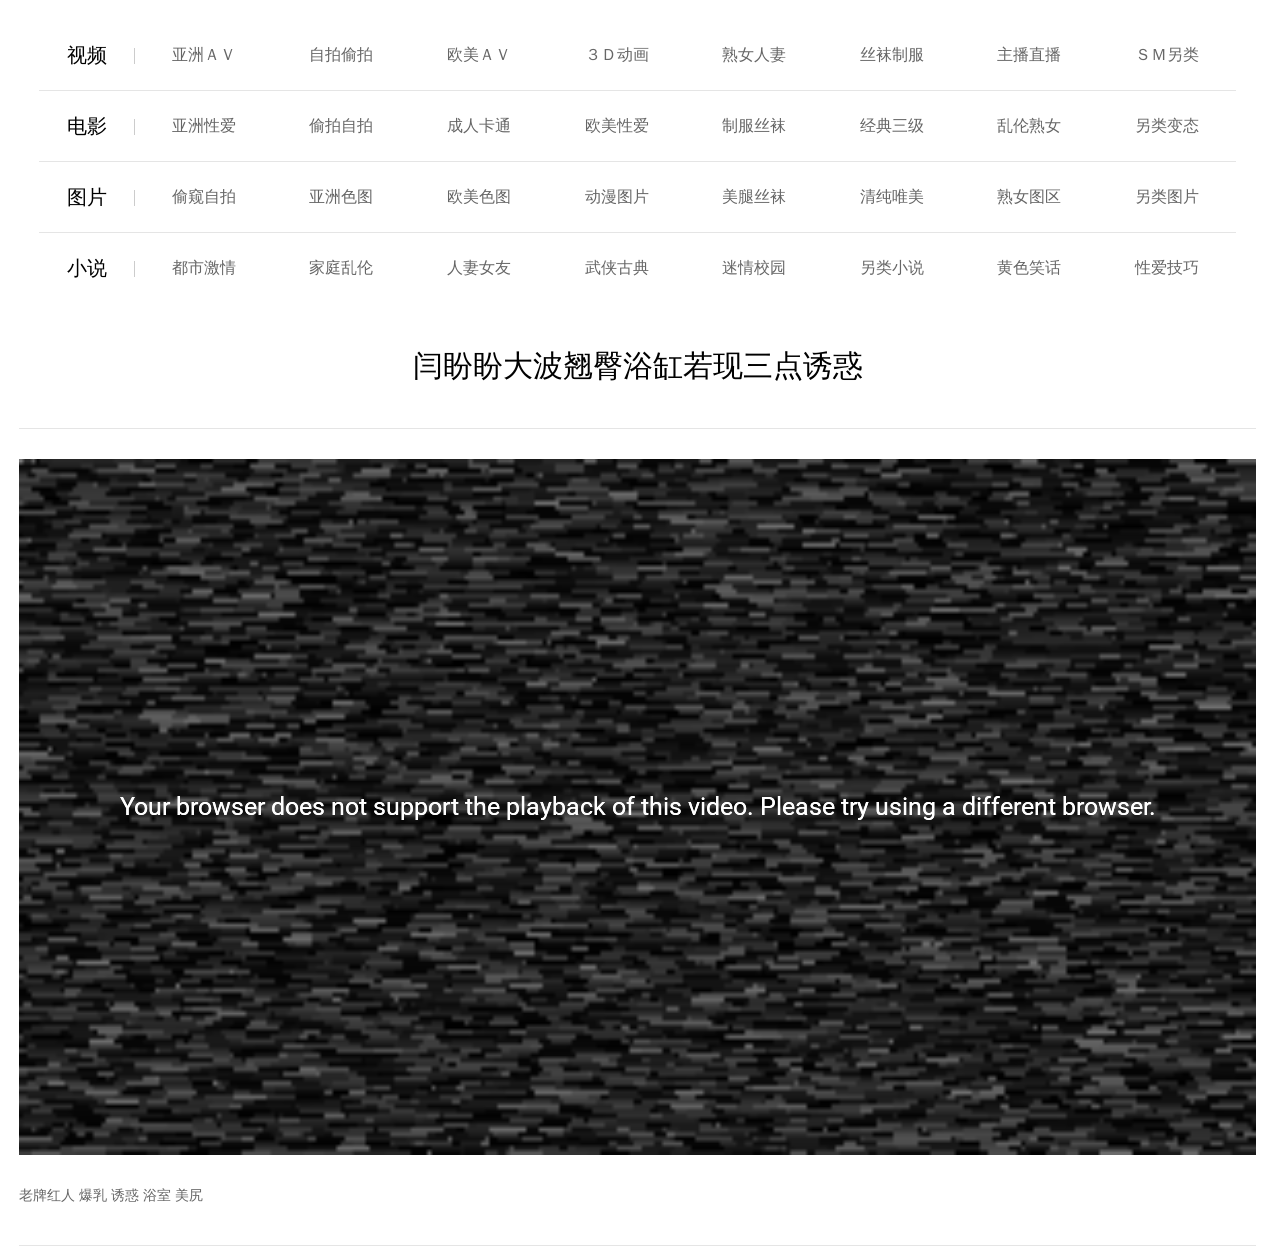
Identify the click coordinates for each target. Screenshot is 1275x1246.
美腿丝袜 (754, 196)
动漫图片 (617, 196)
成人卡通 (479, 125)
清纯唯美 (892, 196)
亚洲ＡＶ (204, 54)
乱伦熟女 (1029, 125)
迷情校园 (754, 267)
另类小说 (892, 267)
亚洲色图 (341, 196)
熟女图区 (1029, 196)
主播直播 (1029, 54)
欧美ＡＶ (479, 54)
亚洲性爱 (204, 125)
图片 (87, 197)
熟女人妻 (754, 54)
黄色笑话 (1029, 267)
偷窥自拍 (204, 196)
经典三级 (892, 125)
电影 (87, 126)
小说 (87, 268)
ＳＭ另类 (1167, 54)
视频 (87, 55)
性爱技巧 (1167, 267)
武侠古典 (617, 267)
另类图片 (1167, 196)
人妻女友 (479, 267)
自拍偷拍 (341, 54)
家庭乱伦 (341, 267)
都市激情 (204, 267)
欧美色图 (479, 196)
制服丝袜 (754, 125)
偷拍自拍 (341, 125)
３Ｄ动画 (617, 54)
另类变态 (1167, 125)
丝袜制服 (892, 54)
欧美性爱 (617, 125)
